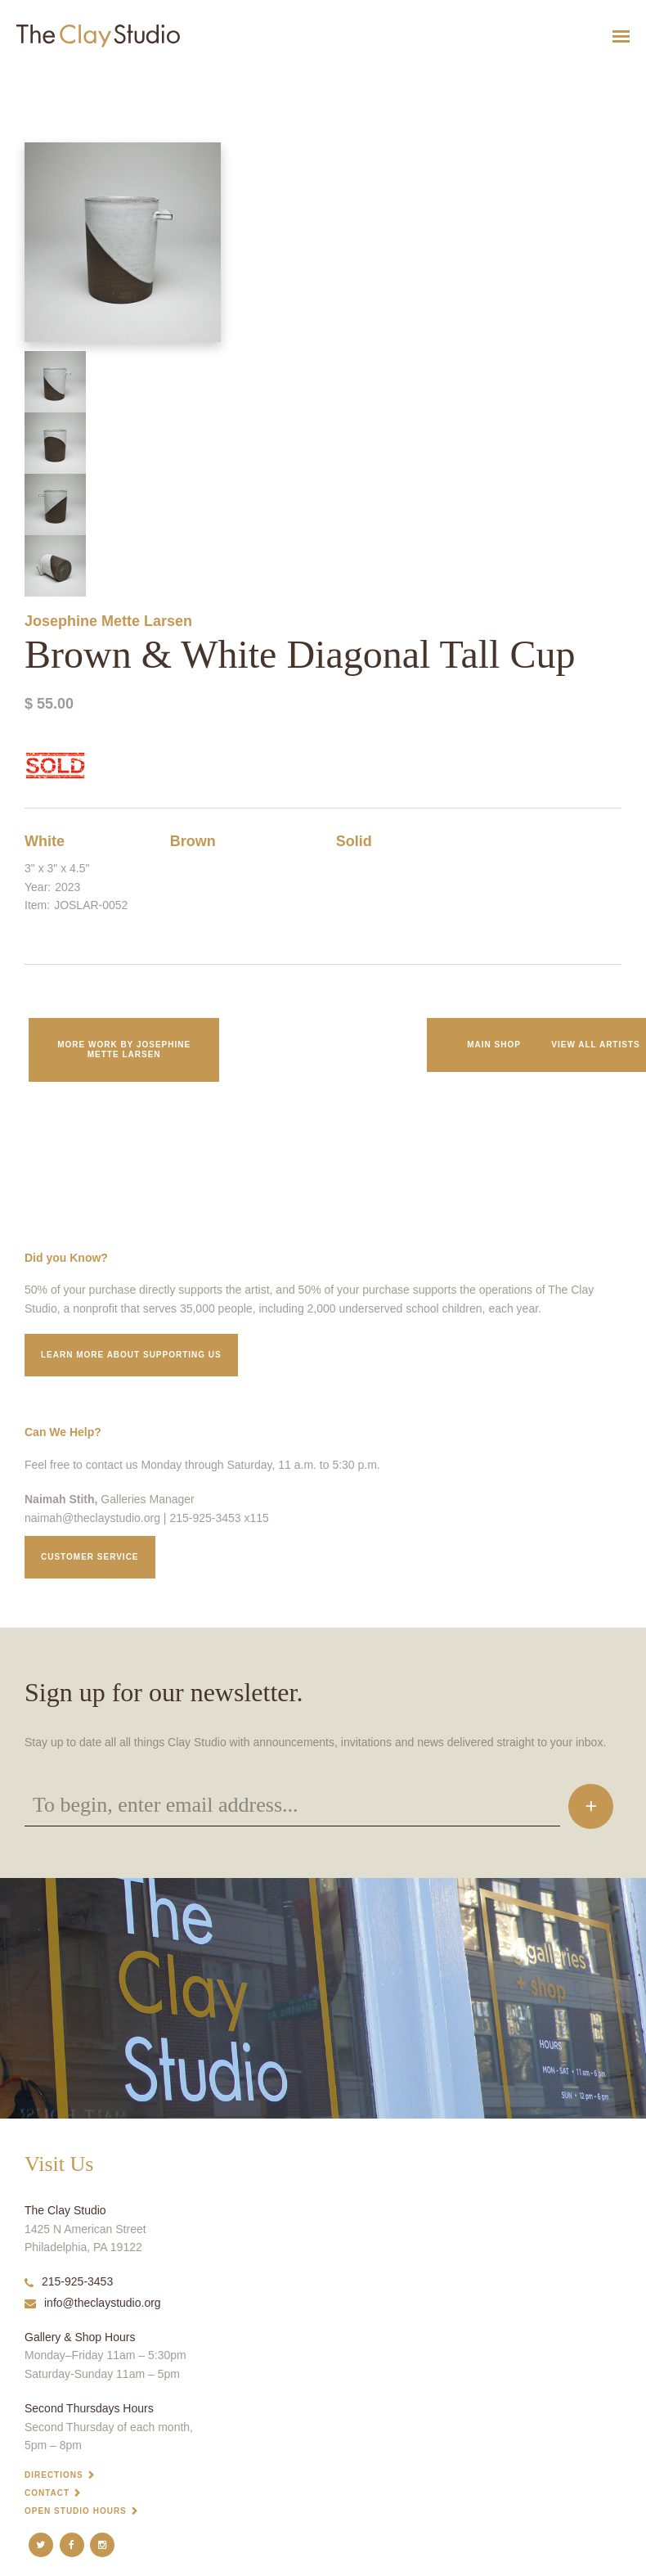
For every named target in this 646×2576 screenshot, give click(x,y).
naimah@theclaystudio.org (92, 1517)
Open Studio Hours (76, 2510)
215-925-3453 (69, 2281)
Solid (354, 841)
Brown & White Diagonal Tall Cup (57, 76)
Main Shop (494, 1044)
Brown (193, 841)
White (45, 841)
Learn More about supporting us (131, 1354)
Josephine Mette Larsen (108, 621)
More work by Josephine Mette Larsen (124, 1049)
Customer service (90, 1556)
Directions (54, 2474)
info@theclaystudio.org (93, 2302)
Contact (47, 2492)
